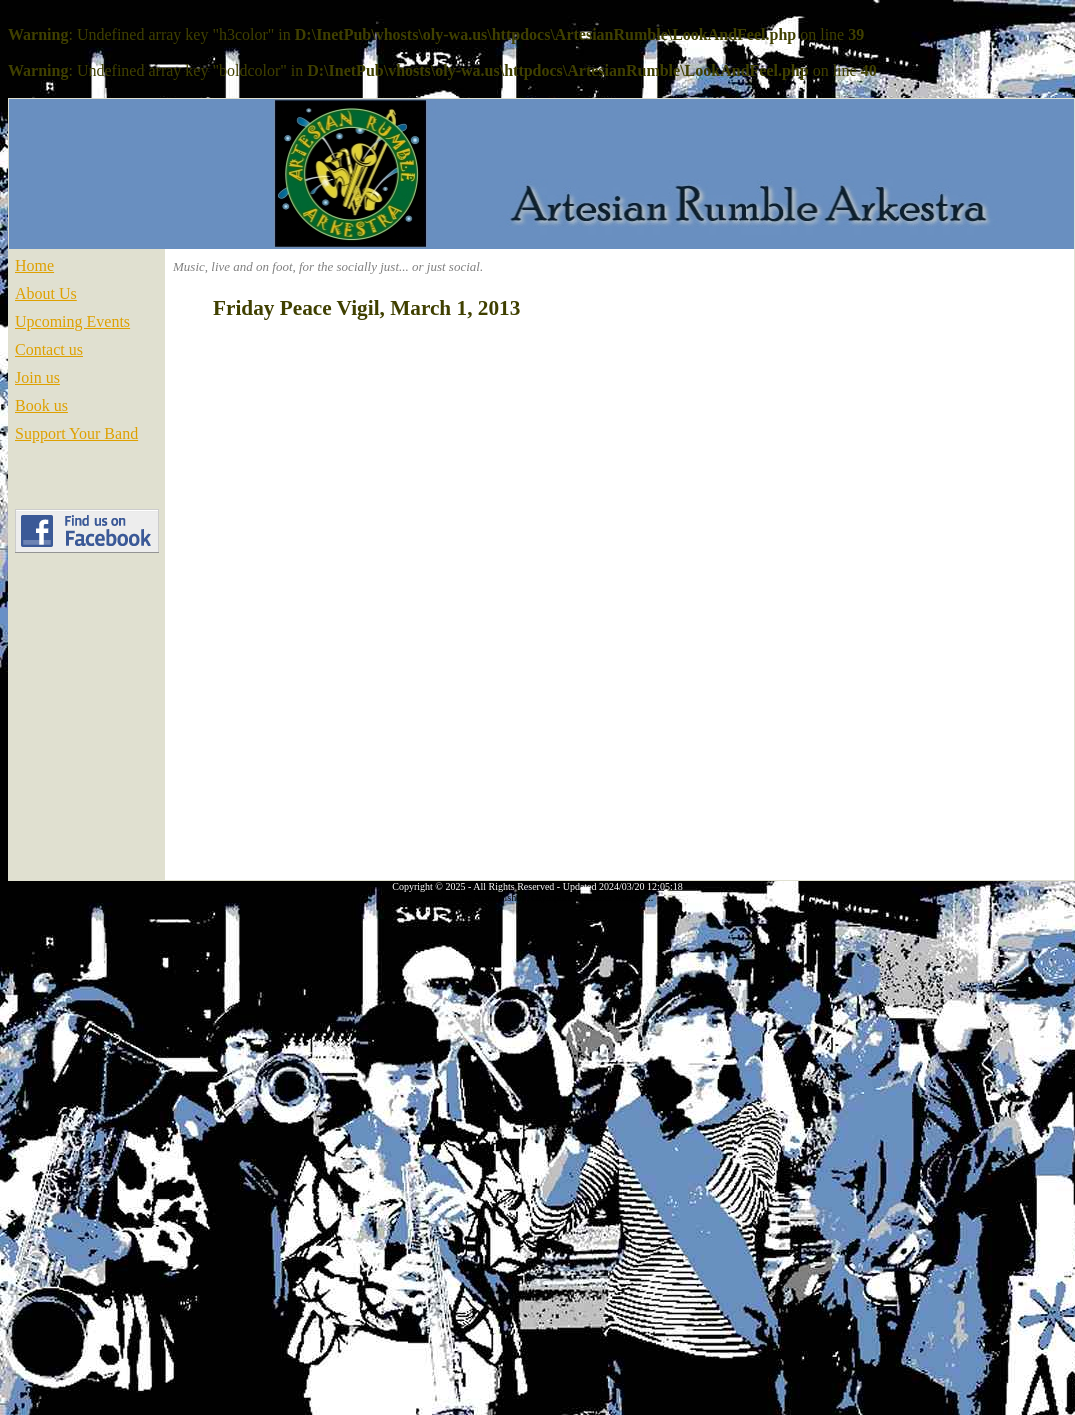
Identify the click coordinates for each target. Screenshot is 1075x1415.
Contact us (49, 349)
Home (34, 265)
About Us (46, 293)
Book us (41, 405)
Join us (37, 377)
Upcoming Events (72, 321)
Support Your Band (76, 433)
